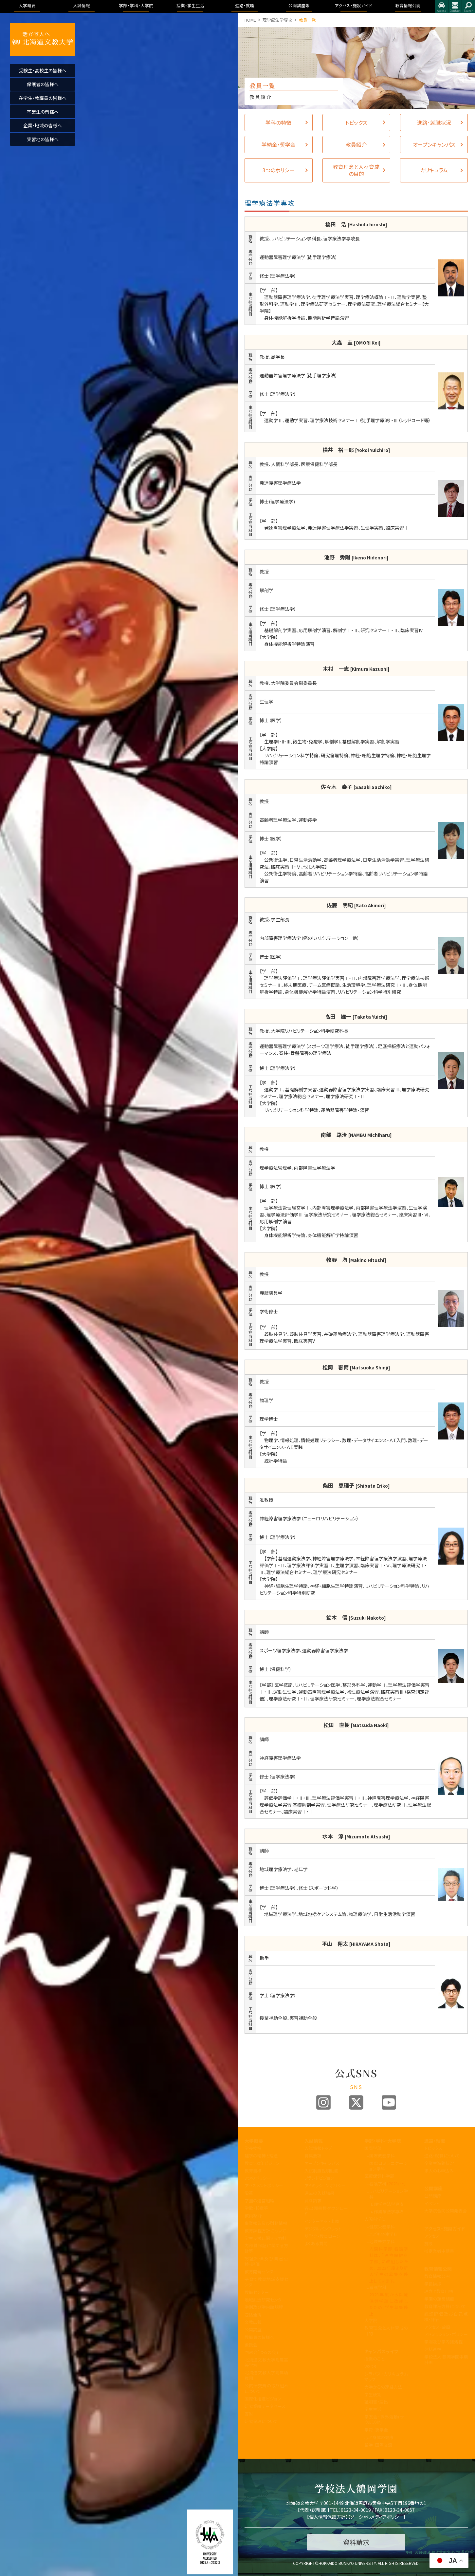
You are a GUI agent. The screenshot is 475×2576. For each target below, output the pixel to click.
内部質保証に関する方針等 (266, 2248)
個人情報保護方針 (327, 2516)
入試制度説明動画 (321, 2171)
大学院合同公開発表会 (445, 2211)
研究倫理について (261, 2421)
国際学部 (372, 2148)
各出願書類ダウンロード (326, 2211)
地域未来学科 (382, 2241)
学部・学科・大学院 (382, 2140)
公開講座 (253, 2329)
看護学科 (387, 2183)
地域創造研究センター (265, 2300)
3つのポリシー (258, 2178)
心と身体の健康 (378, 2437)
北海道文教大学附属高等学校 (266, 2362)
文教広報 (253, 2322)
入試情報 (313, 2140)
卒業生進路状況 (439, 2163)
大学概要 (254, 2140)
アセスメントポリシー (264, 2185)
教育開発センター (261, 2271)
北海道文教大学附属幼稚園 (266, 2375)
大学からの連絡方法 (383, 2387)
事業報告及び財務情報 (266, 2223)
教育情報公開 (438, 2269)
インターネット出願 (321, 2221)
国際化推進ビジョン (263, 2399)
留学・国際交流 (378, 2445)
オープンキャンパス (321, 2163)
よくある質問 (316, 2243)
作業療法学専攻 (389, 2212)
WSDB (370, 2366)
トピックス (433, 2148)
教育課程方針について (265, 2231)
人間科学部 (375, 2219)
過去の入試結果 (319, 2193)
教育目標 (253, 2171)
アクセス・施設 (437, 2327)
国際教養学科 (382, 2156)
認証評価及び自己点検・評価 (266, 2261)
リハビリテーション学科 (388, 2194)
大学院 (370, 2320)
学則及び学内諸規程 (264, 2307)
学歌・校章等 (256, 2208)
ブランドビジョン (319, 2178)
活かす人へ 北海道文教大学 (42, 39)
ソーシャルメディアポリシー (376, 2516)
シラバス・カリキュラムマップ (386, 2376)
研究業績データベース (265, 2406)
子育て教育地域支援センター (266, 2282)
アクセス (441, 6)
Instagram (323, 2102)
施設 (428, 2243)
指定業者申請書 (439, 2251)
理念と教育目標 (438, 2291)
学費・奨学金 (376, 2430)
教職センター (257, 2292)
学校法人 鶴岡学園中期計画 (446, 2359)
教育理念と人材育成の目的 (386, 2331)
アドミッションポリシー (325, 2185)
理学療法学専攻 (277, 20)
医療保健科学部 (379, 2176)
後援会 (251, 2344)
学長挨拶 (253, 2148)
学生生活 (372, 2409)
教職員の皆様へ (259, 2337)
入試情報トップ (318, 2148)
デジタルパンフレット (322, 2229)
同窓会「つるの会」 (261, 2352)
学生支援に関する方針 (265, 2238)
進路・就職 (434, 2140)
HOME (250, 20)
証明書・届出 (376, 2401)
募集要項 (312, 2156)
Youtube (389, 2102)
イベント (431, 2203)
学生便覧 (372, 2394)
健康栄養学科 (382, 2227)
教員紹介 (253, 2215)
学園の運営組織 (259, 2200)
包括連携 (253, 2314)
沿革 (249, 2193)
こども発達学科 (383, 2234)
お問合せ (455, 6)
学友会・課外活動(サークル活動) (386, 2419)
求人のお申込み (439, 2171)
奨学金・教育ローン (322, 2236)
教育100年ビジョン (262, 2163)
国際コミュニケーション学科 (388, 2166)
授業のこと (374, 2359)
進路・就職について (442, 2156)
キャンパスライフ (381, 2351)
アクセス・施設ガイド (444, 2228)
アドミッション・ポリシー (446, 2334)
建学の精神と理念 (261, 2156)
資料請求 (312, 2200)
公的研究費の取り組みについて (266, 2388)
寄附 (249, 2414)
